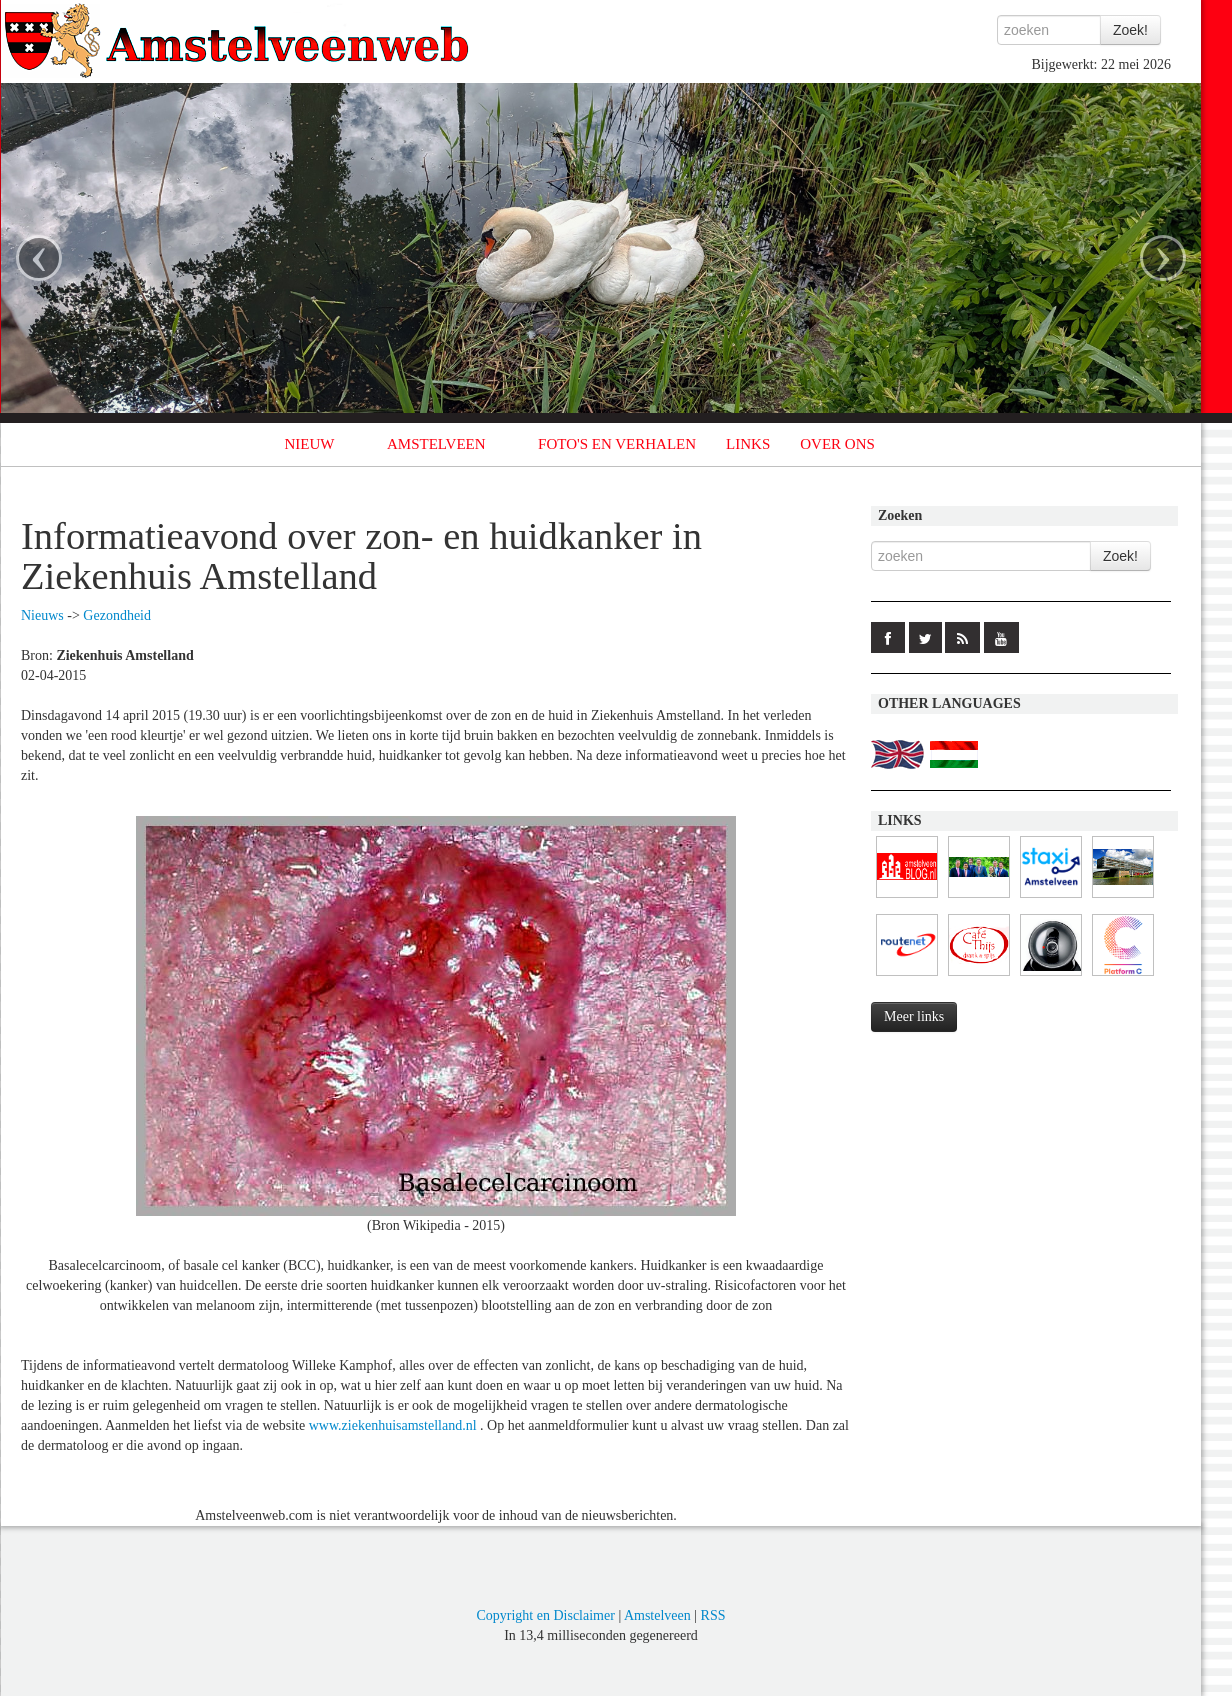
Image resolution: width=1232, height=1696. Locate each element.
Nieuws (42, 615)
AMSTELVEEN (436, 444)
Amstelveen (657, 1615)
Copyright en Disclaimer (545, 1615)
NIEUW (310, 444)
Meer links (914, 1016)
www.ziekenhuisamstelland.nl (393, 1425)
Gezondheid (117, 615)
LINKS (748, 444)
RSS (713, 1615)
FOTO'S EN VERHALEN (617, 444)
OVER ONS (837, 444)
